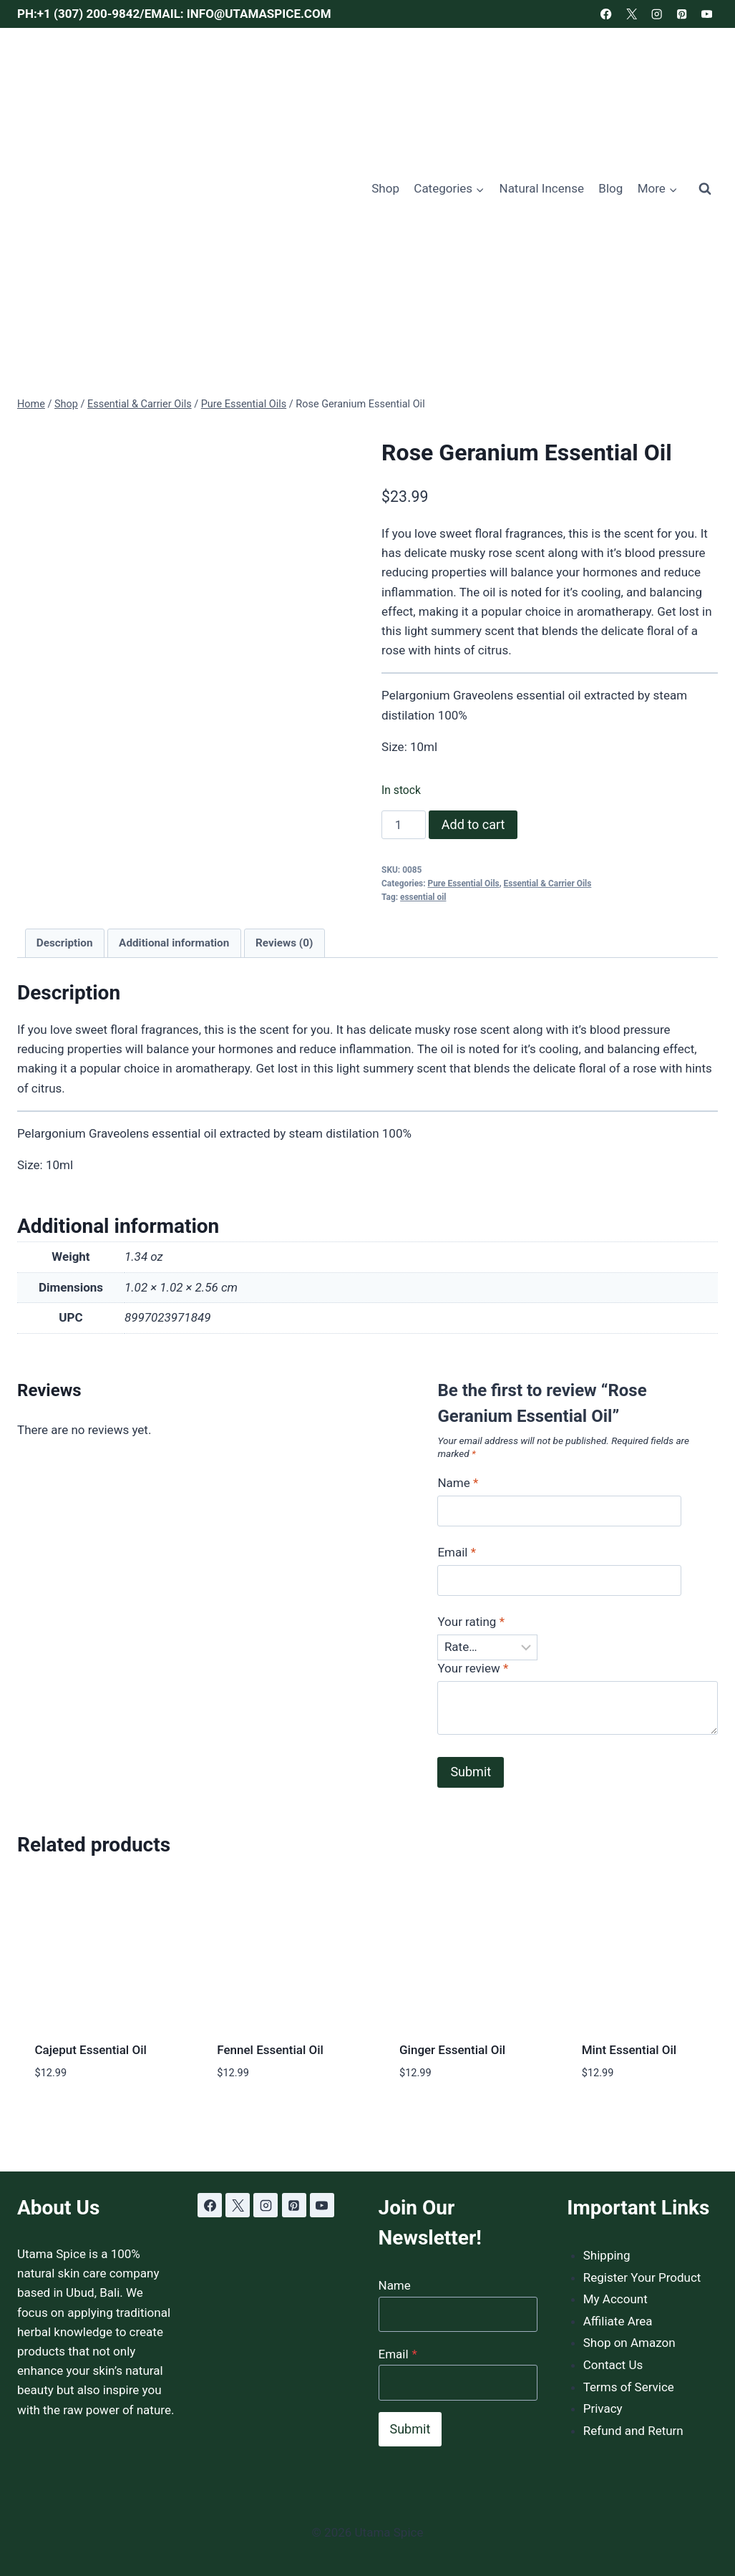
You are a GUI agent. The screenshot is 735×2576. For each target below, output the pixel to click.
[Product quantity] (403, 824)
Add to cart (473, 824)
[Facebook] (606, 14)
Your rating (471, 1621)
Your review (472, 1668)
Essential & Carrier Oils (548, 883)
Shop (385, 188)
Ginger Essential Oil (452, 2050)
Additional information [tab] (174, 942)
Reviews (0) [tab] (284, 942)
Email (456, 1552)
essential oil (423, 897)
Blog (610, 188)
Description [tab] (64, 942)
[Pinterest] (682, 14)
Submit (410, 2428)
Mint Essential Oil (629, 2050)
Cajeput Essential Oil (91, 2050)
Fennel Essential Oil (270, 2050)
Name (457, 1483)
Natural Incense (542, 188)
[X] (631, 14)
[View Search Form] (705, 189)
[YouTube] (707, 14)
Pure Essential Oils (464, 883)
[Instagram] (657, 14)
